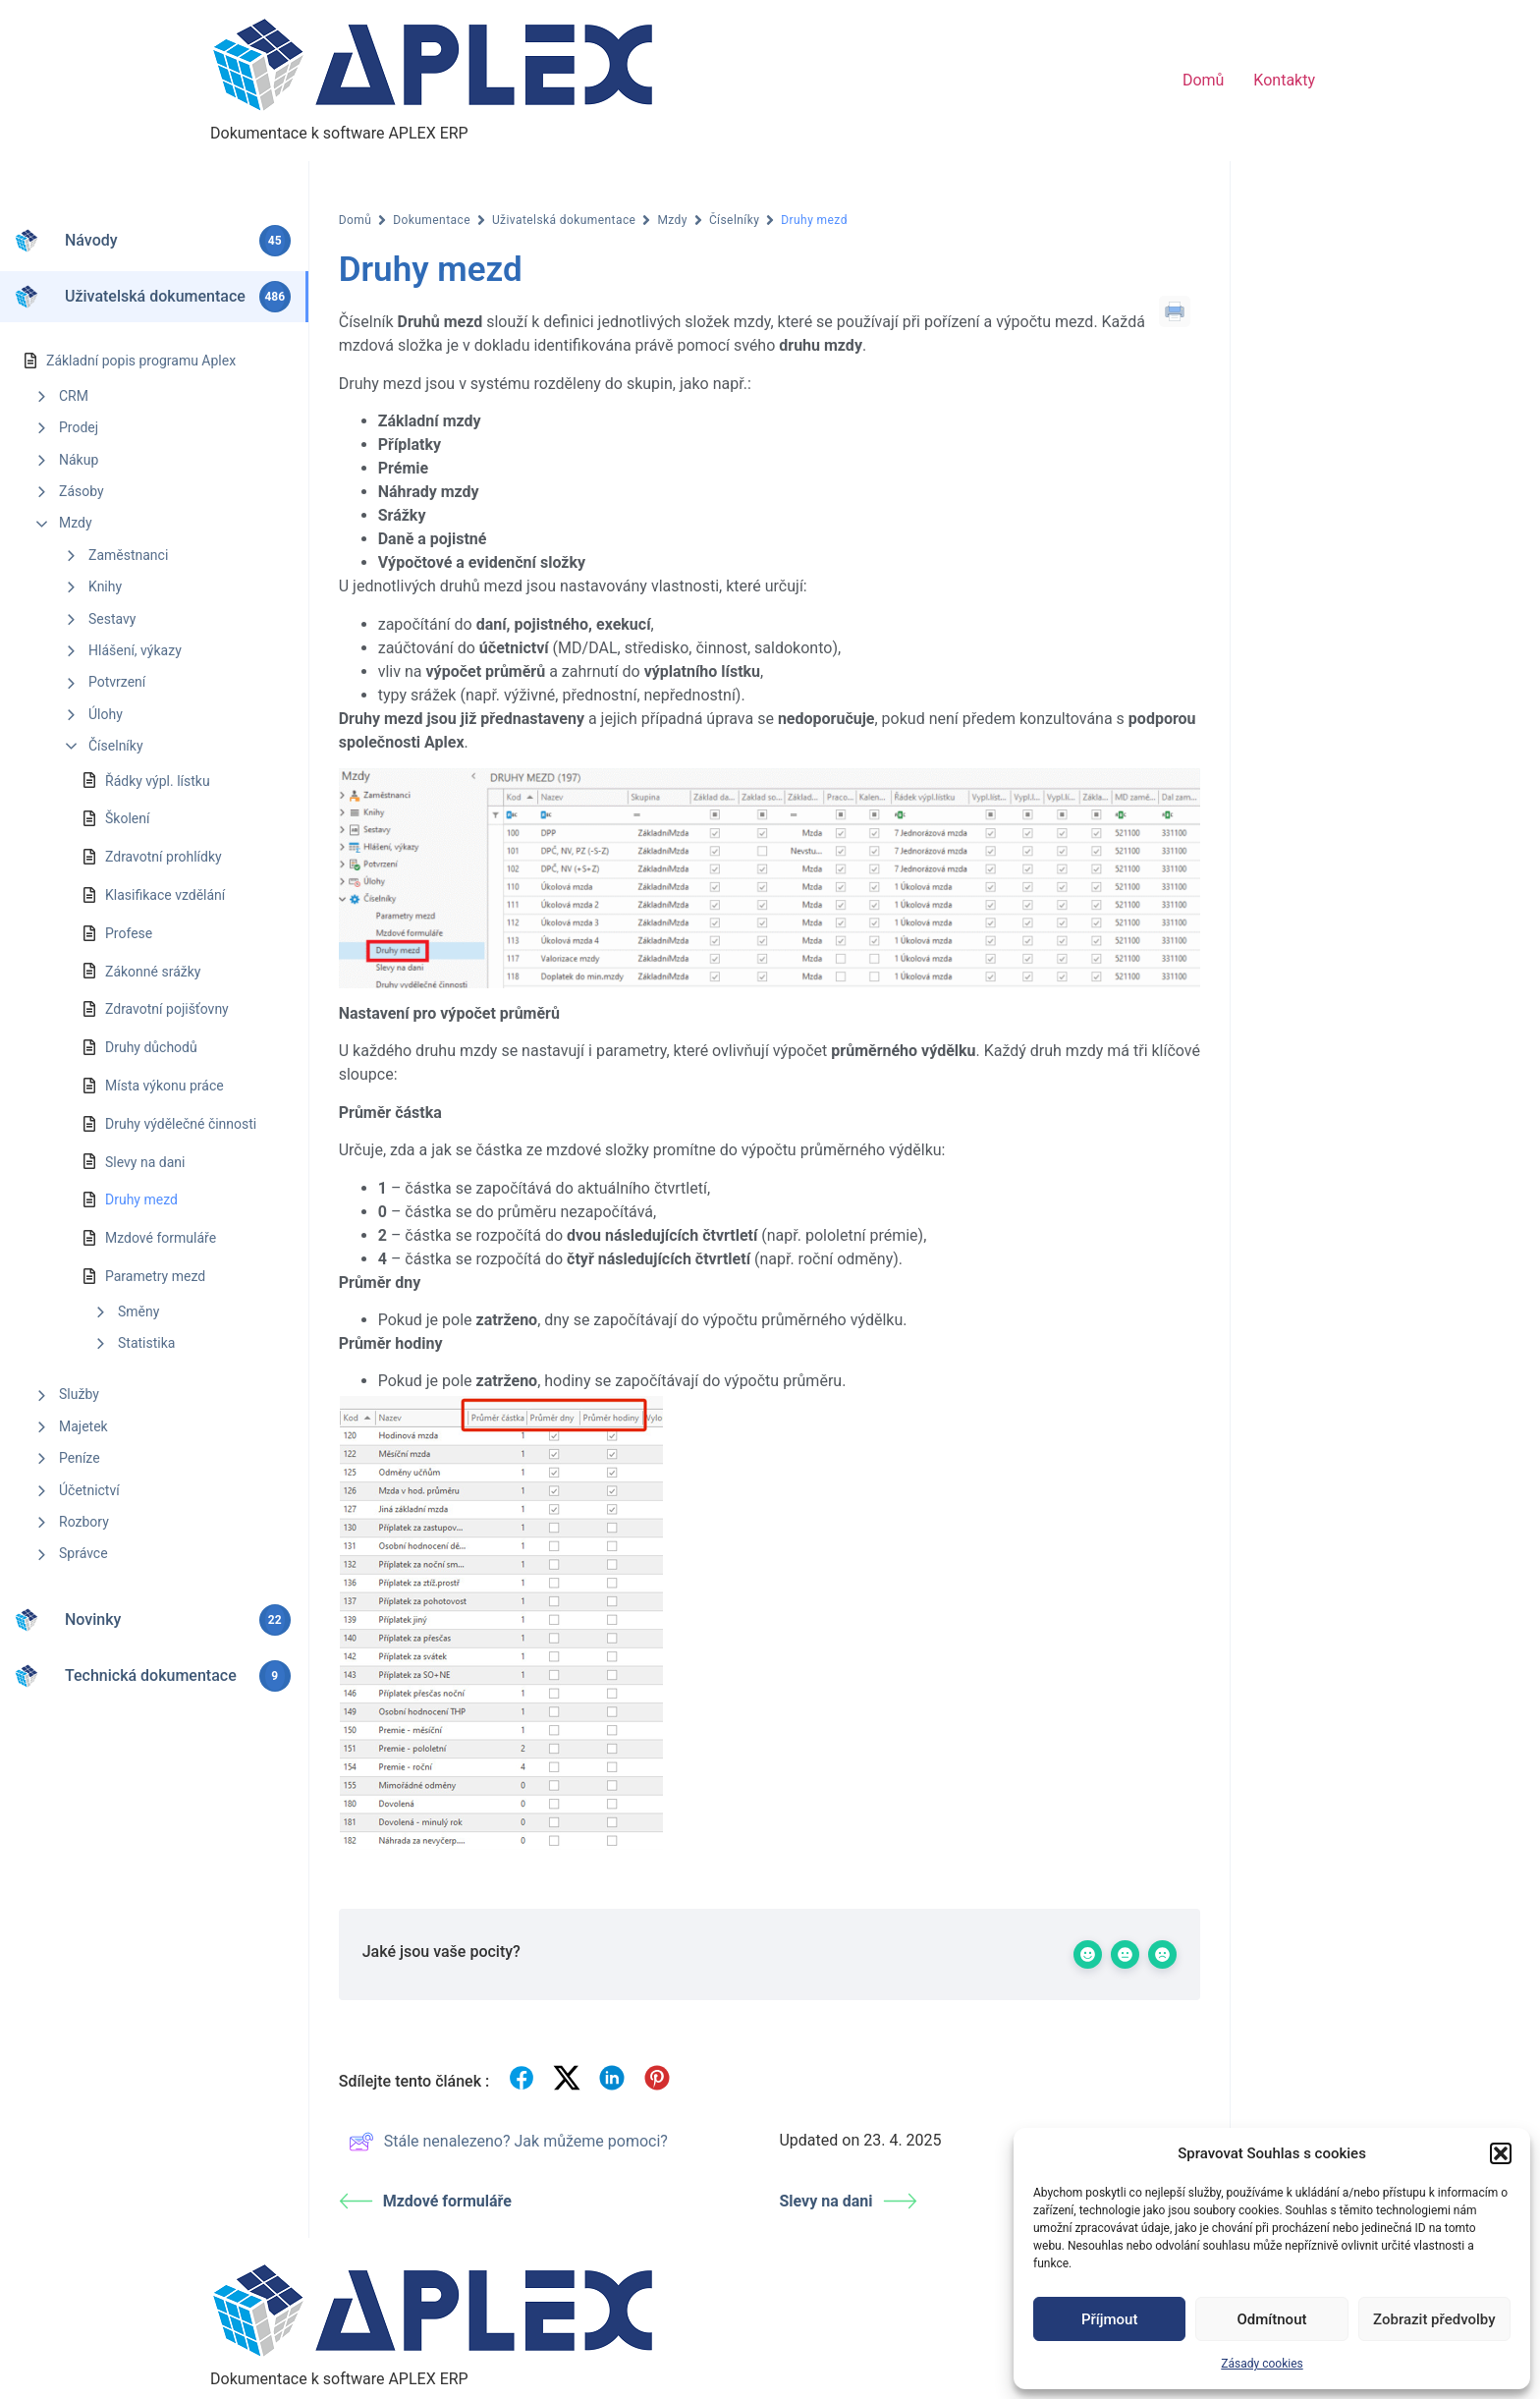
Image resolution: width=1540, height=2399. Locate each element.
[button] (1501, 2153)
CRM (73, 396)
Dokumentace (431, 220)
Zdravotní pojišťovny (167, 1009)
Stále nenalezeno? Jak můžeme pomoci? (508, 2141)
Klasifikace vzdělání (165, 895)
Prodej (78, 427)
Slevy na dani (145, 1162)
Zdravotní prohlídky (163, 857)
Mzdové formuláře (160, 1238)
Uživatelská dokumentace (563, 220)
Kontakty (1284, 80)
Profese (128, 933)
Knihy (105, 586)
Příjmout (1109, 2319)
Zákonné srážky (152, 971)
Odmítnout (1272, 2319)
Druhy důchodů (151, 1047)
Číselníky (115, 745)
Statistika (146, 1343)
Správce (83, 1553)
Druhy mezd (141, 1199)
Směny (138, 1311)
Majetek (83, 1426)
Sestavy (112, 619)
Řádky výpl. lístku (157, 781)
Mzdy (75, 522)
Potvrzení (116, 682)
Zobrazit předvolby (1434, 2319)
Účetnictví (89, 1490)
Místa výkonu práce (164, 1085)
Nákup (78, 460)
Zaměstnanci (128, 555)
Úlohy (105, 714)
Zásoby (81, 491)
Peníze (79, 1458)
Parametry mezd (155, 1276)
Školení (127, 818)
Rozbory (84, 1522)
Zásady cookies (1261, 2364)
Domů (1203, 80)
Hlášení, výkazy (135, 650)
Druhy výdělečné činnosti (180, 1124)
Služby (79, 1394)
